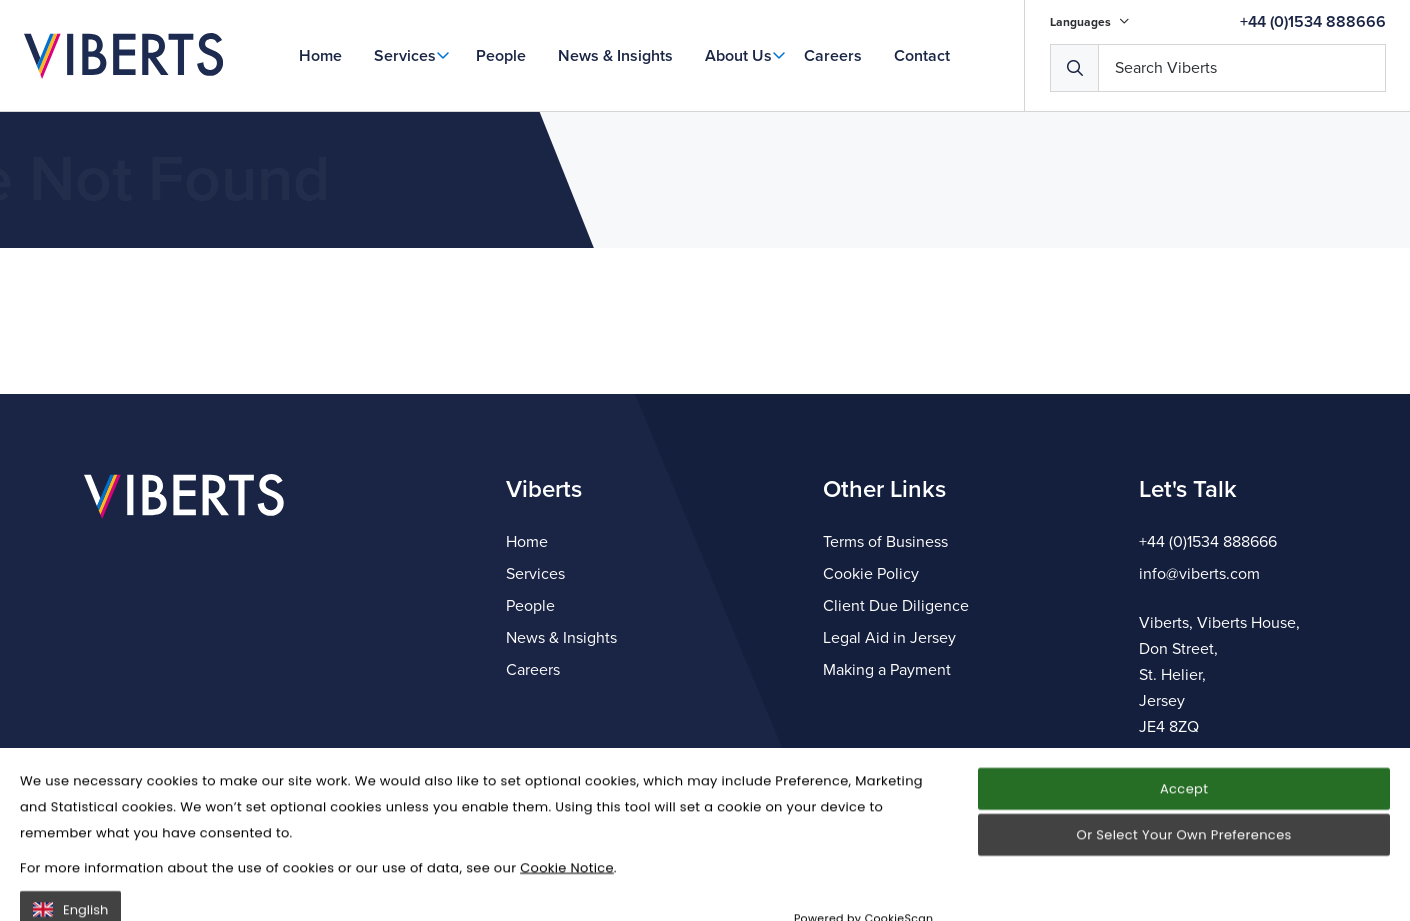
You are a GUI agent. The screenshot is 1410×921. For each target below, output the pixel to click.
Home (320, 56)
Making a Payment (887, 670)
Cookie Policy (871, 574)
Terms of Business (885, 542)
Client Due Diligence (896, 606)
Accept (1184, 856)
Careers (833, 56)
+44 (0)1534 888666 (1313, 22)
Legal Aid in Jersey (889, 638)
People (501, 56)
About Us (738, 56)
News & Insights (615, 56)
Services (405, 56)
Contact (922, 56)
